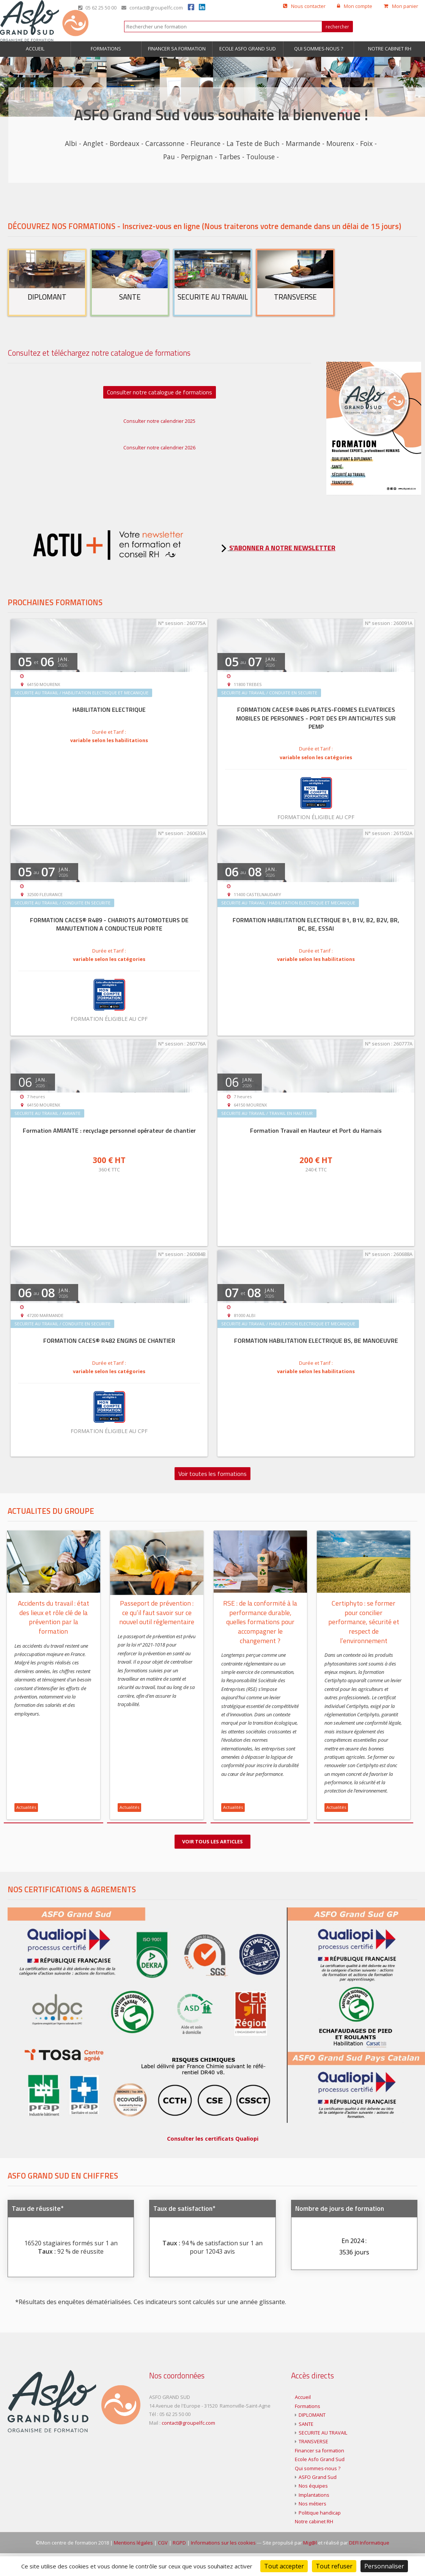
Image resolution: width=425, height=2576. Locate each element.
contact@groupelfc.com (152, 7)
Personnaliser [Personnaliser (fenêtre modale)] (384, 2566)
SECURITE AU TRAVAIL (323, 2455)
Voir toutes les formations (212, 1473)
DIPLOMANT (312, 2438)
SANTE (306, 2446)
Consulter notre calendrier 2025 (159, 421)
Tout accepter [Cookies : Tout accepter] (284, 2566)
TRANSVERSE (313, 2464)
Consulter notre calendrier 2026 (159, 447)
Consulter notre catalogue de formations (159, 392)
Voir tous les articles (212, 1841)
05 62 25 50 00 (97, 7)
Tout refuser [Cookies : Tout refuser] (334, 2566)
